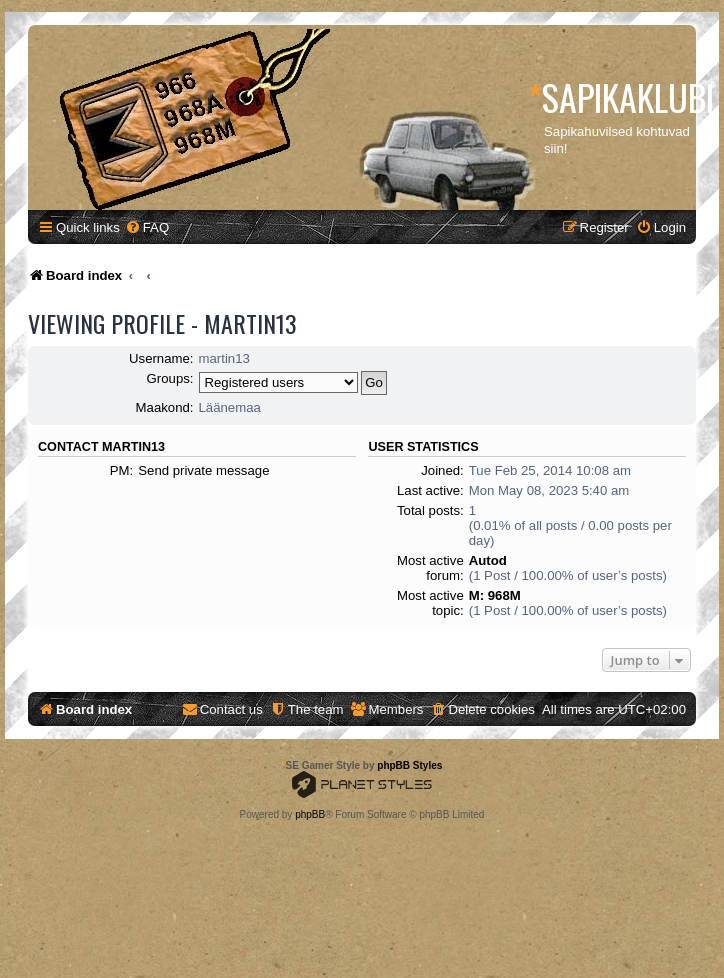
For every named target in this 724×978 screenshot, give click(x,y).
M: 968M (495, 595)
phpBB (310, 814)
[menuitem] (147, 227)
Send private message (203, 470)
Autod (488, 560)
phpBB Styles (409, 765)
